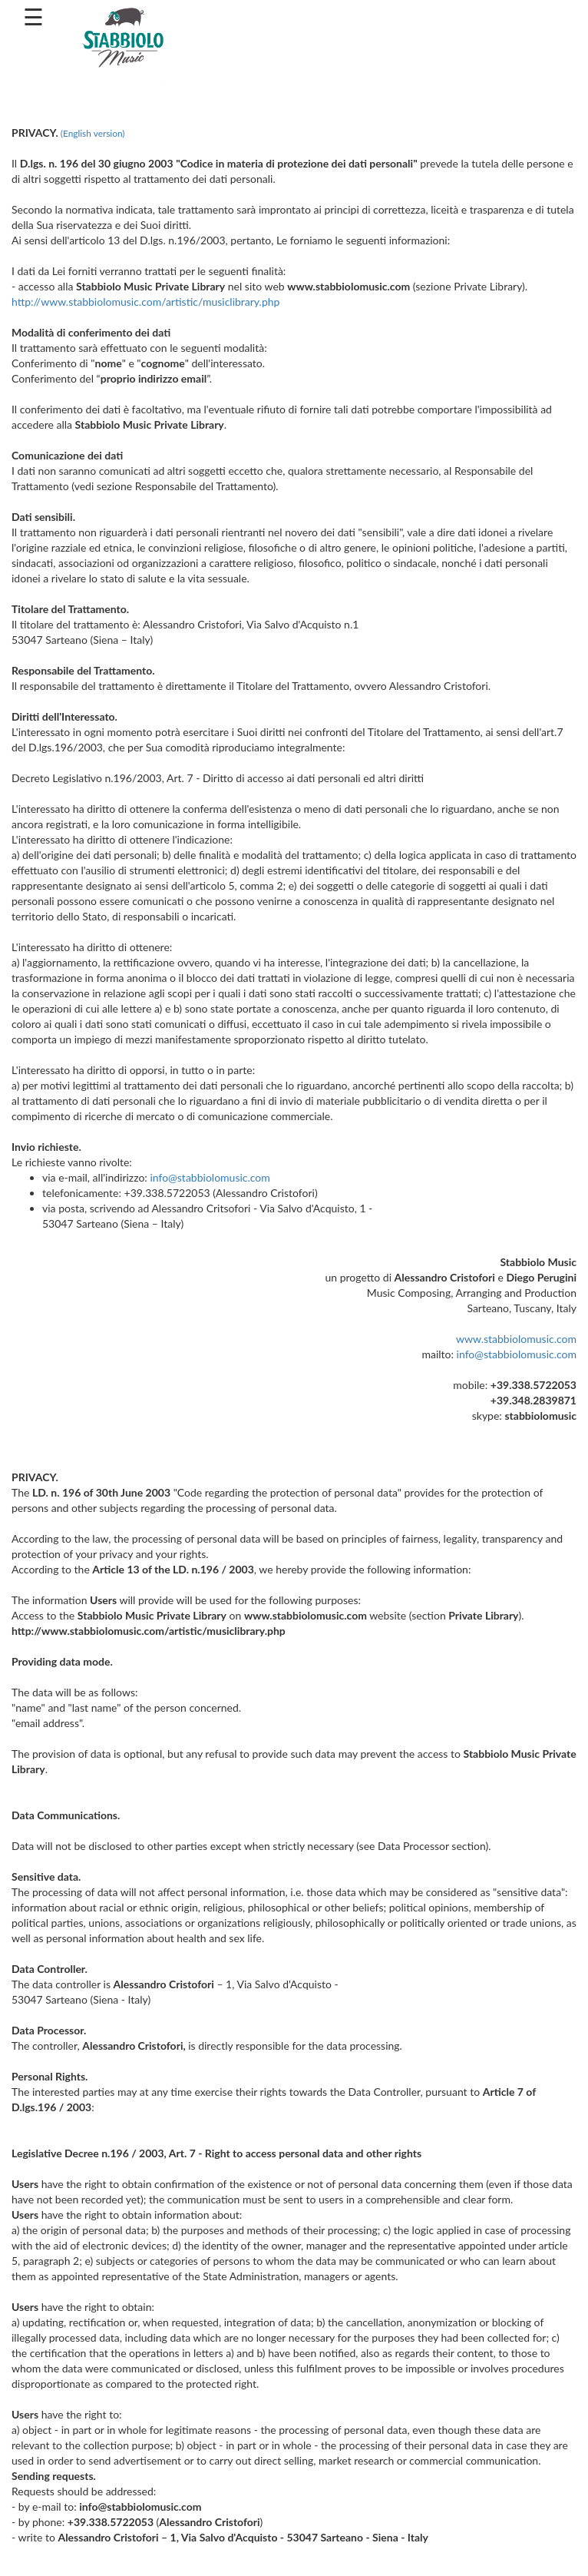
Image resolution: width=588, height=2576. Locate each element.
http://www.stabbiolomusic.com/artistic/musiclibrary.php (145, 301)
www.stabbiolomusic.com (516, 1338)
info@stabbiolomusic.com (209, 1177)
